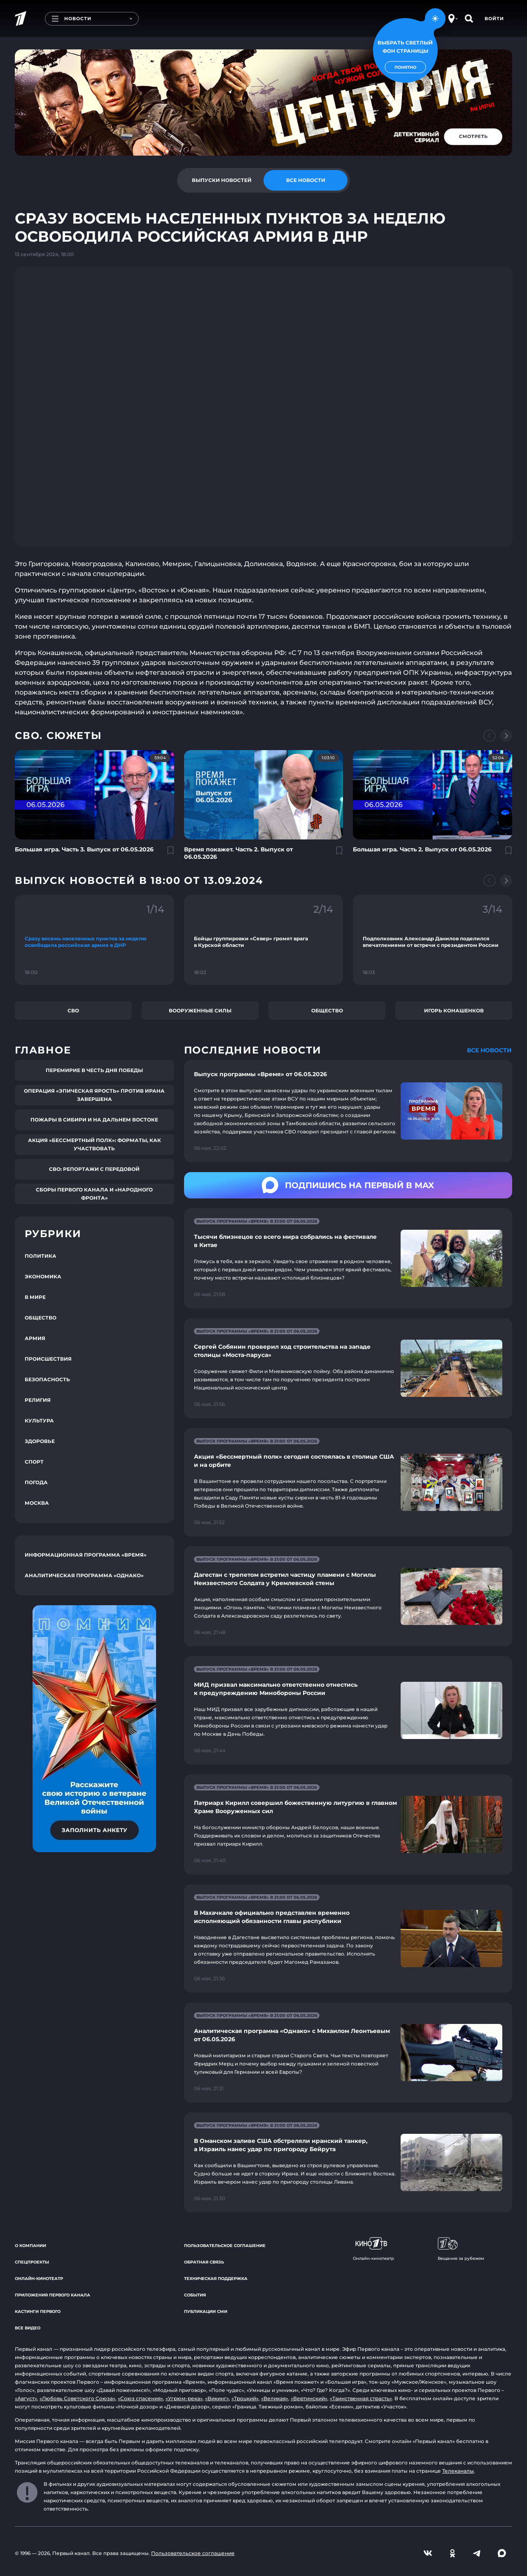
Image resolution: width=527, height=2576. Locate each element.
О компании (30, 2245)
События (195, 2295)
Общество (327, 1010)
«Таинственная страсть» (361, 2398)
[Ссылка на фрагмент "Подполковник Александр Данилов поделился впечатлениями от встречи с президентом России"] (432, 939)
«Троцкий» (245, 2398)
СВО (73, 1010)
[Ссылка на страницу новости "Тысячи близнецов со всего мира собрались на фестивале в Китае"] (348, 1258)
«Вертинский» (309, 2398)
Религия (38, 1400)
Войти (494, 18)
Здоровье (40, 1441)
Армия (35, 1338)
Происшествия (48, 1359)
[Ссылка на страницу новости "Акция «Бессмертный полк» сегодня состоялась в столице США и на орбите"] (348, 1482)
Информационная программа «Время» (86, 1555)
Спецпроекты (32, 2262)
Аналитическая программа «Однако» (84, 1575)
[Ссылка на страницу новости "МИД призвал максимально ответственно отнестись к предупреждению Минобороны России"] (348, 1710)
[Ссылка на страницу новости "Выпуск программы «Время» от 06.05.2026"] (348, 1111)
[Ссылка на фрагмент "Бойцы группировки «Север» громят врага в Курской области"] (263, 939)
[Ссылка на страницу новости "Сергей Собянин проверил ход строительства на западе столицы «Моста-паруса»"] (348, 1368)
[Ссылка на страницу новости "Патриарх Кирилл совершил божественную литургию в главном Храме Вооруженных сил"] (348, 1824)
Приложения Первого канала (52, 2295)
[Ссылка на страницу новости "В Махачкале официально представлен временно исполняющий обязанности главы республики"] (348, 1938)
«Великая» (274, 2398)
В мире (35, 1297)
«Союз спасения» (140, 2398)
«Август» (26, 2398)
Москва (37, 1503)
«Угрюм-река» (184, 2398)
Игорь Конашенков (454, 1010)
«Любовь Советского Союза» (77, 2398)
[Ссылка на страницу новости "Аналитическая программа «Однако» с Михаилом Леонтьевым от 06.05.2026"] (348, 2052)
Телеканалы (458, 2471)
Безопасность (47, 1379)
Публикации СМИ (205, 2311)
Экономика (43, 1276)
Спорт (34, 1462)
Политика (40, 1256)
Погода (36, 1482)
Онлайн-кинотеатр (39, 2278)
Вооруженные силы (200, 1010)
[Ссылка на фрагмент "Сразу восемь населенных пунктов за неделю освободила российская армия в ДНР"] (94, 939)
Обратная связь (204, 2262)
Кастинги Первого (38, 2311)
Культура (39, 1420)
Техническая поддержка (215, 2278)
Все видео (27, 2328)
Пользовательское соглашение (225, 2245)
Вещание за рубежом (461, 2249)
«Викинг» (217, 2398)
